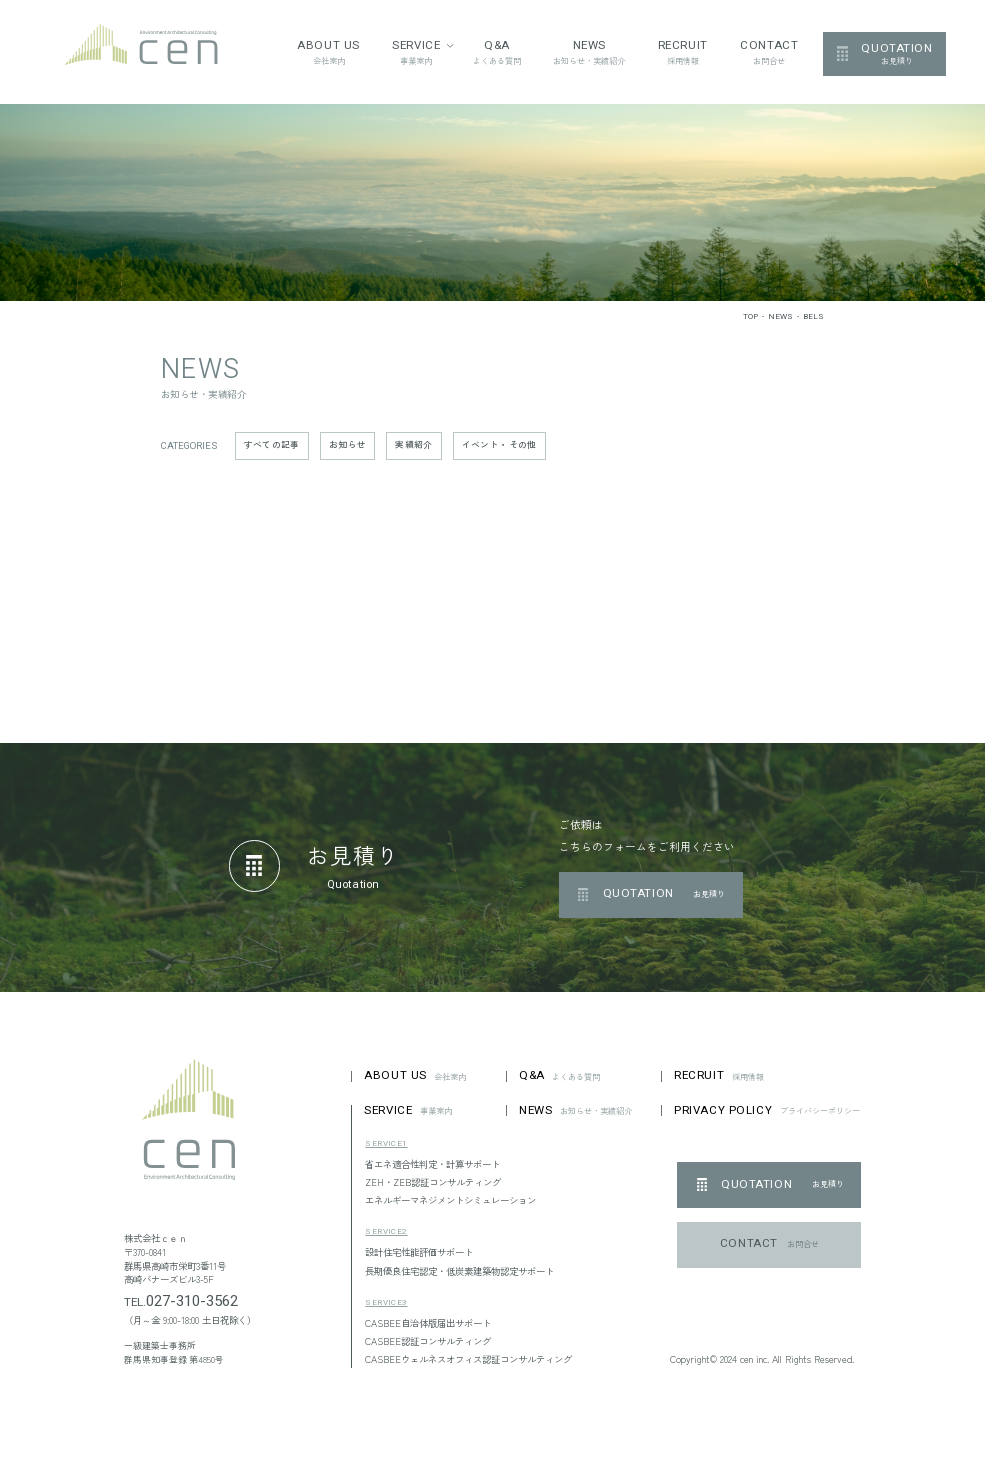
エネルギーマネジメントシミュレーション (450, 1200)
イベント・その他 (499, 444)
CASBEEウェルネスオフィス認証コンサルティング (468, 1359)
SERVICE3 (386, 1302)
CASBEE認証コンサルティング (428, 1341)
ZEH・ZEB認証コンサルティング (433, 1182)
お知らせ (347, 444)
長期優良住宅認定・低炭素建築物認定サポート (459, 1271)
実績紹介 (413, 444)
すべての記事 (272, 444)
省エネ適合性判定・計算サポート (432, 1164)
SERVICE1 (386, 1143)
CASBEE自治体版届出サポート (428, 1323)
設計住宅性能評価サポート (419, 1252)
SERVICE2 (386, 1231)
